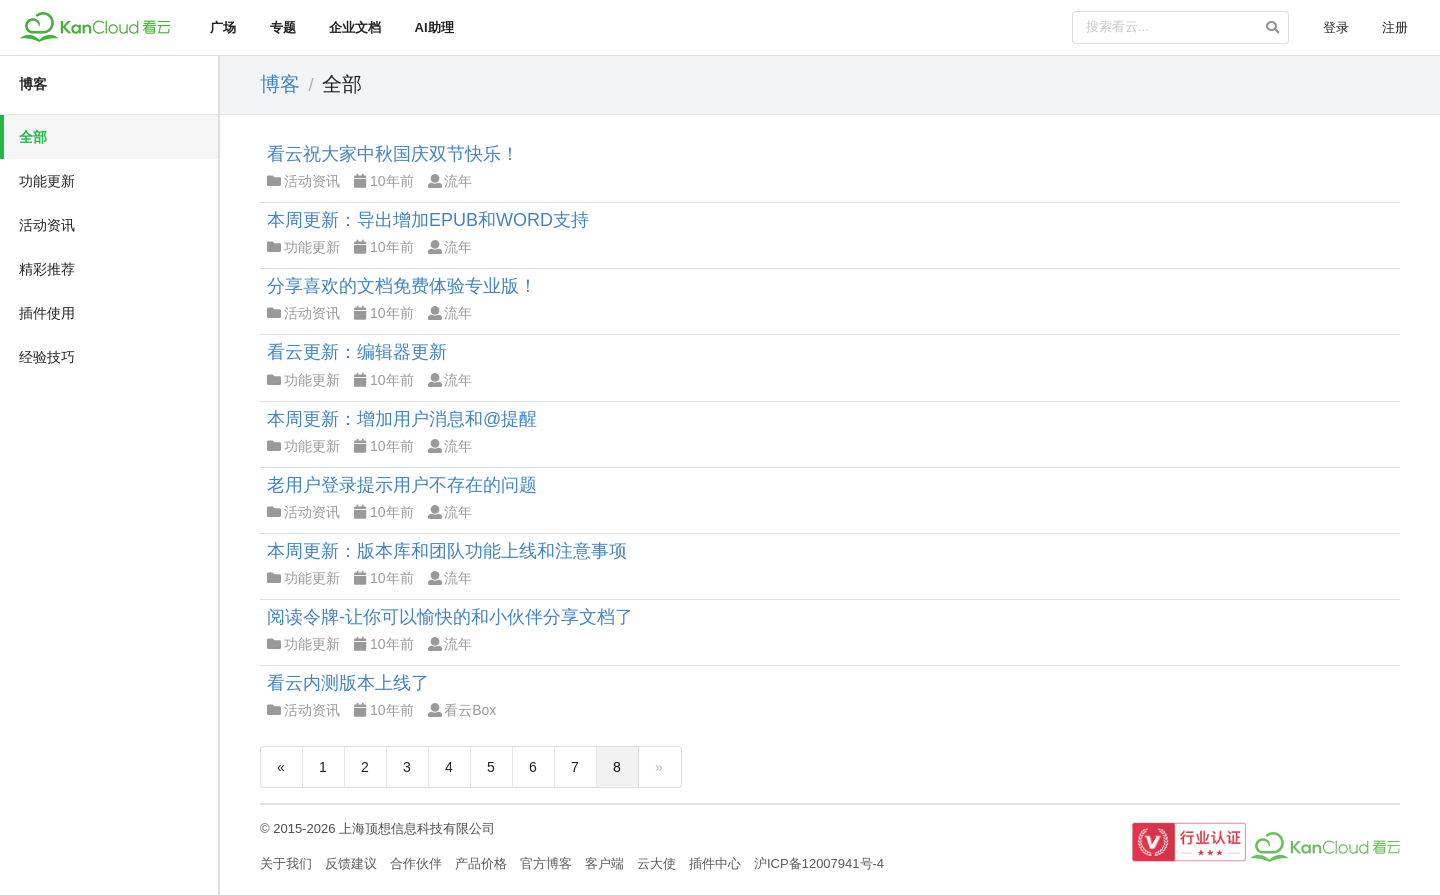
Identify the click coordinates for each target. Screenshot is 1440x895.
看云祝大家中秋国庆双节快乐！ (393, 154)
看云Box (462, 710)
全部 (33, 137)
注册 (1395, 27)
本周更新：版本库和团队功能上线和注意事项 (447, 551)
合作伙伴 (416, 863)
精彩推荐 (47, 269)
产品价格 (481, 863)
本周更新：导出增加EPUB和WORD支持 (428, 220)
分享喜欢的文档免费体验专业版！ (402, 286)
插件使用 (47, 313)
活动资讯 (47, 225)
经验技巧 (47, 357)
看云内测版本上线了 (348, 683)
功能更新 (47, 181)
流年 (450, 181)
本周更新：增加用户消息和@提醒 (402, 419)
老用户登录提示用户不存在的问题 (402, 485)
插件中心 (715, 863)
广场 (223, 27)
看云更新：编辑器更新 (357, 352)
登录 (1336, 27)
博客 (33, 84)
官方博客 (546, 863)
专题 (283, 27)
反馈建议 (351, 863)
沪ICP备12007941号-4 (819, 863)
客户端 (604, 863)
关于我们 (286, 863)
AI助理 (434, 27)
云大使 (656, 863)
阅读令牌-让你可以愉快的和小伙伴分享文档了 (450, 617)
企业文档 (355, 27)
